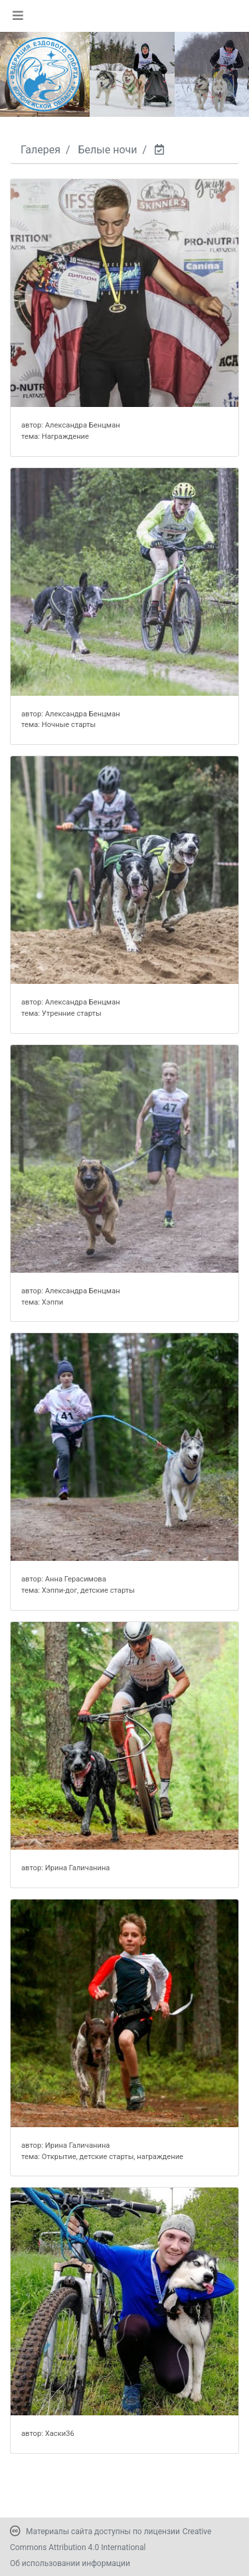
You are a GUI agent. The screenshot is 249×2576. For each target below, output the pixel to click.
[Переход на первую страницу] (44, 74)
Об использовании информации (70, 2563)
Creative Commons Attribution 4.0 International (110, 2539)
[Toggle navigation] (18, 15)
